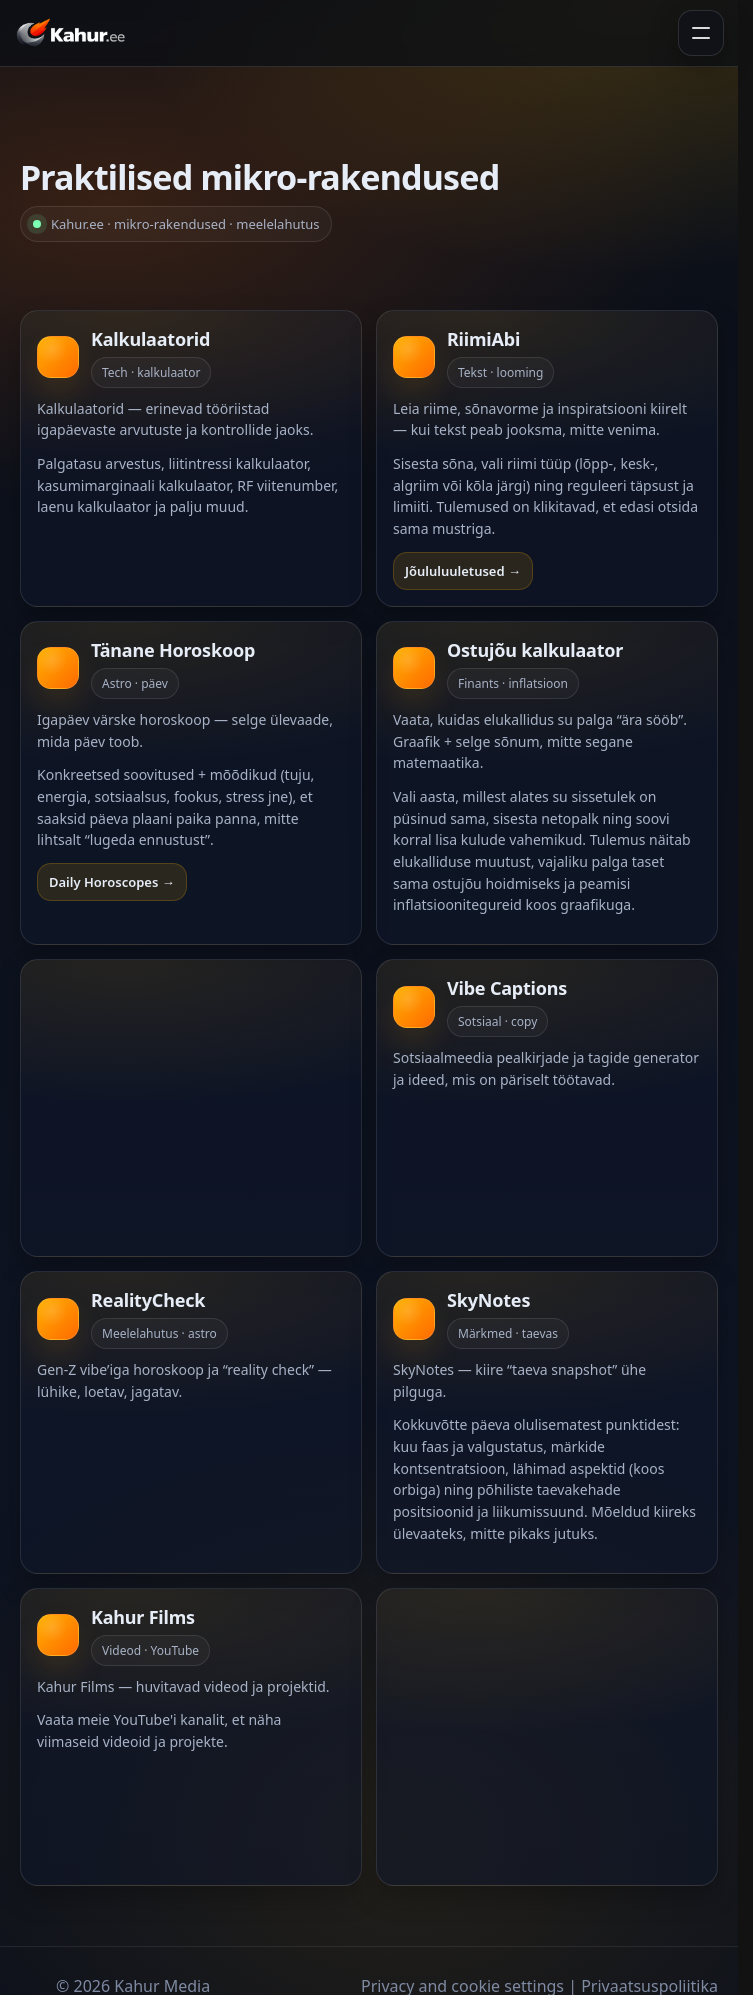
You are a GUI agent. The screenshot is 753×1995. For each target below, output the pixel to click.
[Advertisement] (195, 1108)
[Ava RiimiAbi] (547, 458)
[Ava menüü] (701, 33)
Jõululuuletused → (463, 571)
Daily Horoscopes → (112, 882)
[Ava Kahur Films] (191, 1737)
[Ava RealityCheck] (191, 1422)
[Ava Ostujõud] (547, 783)
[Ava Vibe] (547, 1108)
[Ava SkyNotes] (547, 1422)
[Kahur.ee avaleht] (74, 33)
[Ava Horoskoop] (191, 783)
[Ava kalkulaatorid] (191, 458)
